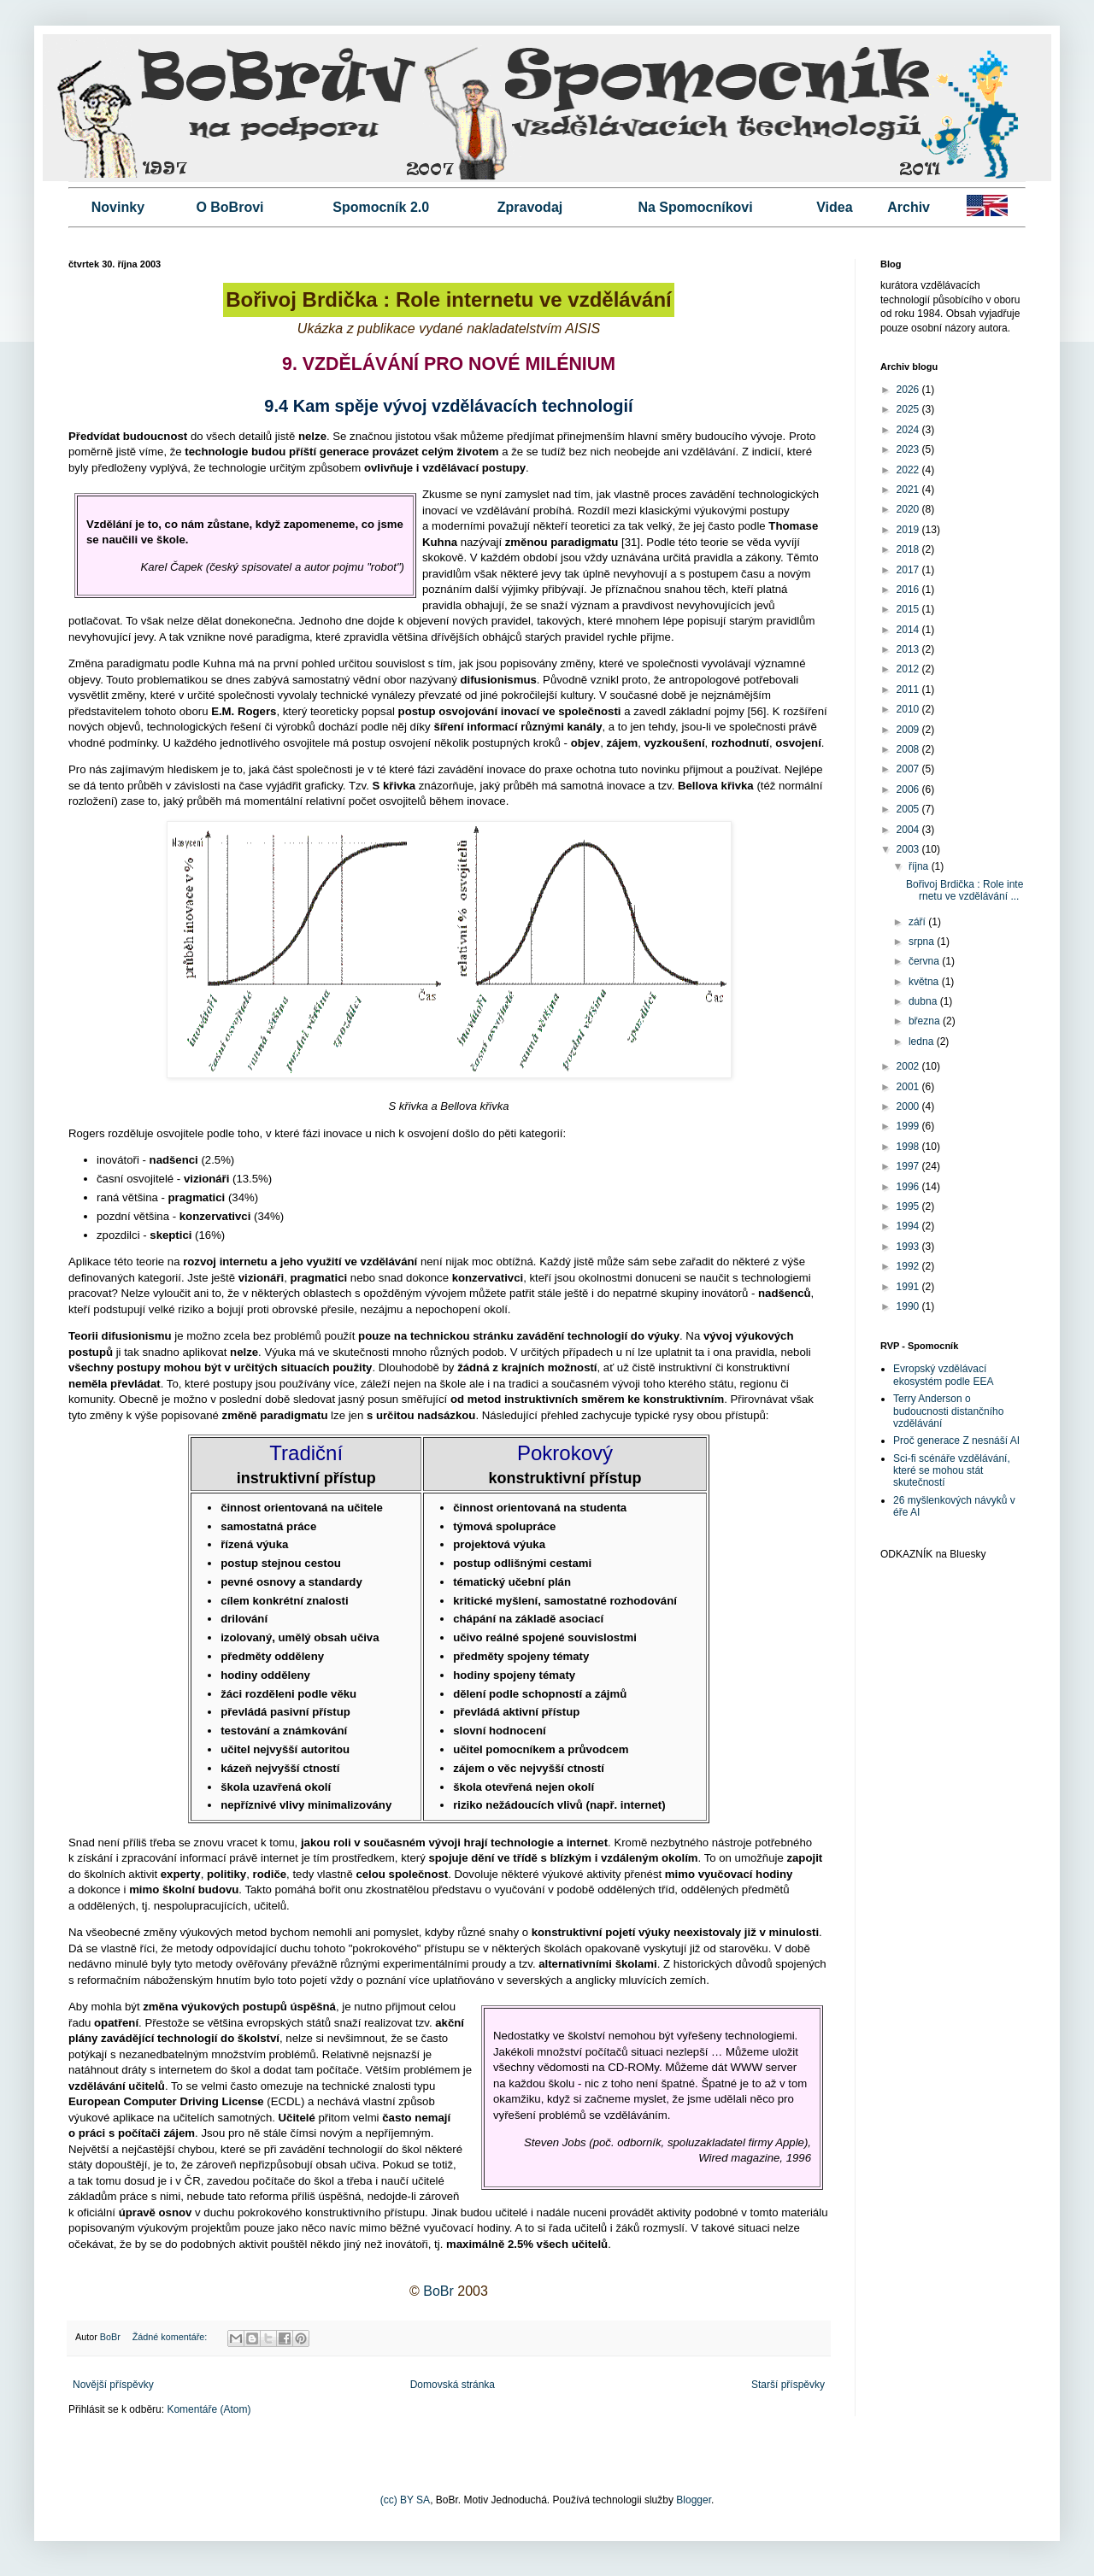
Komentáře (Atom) (208, 2409)
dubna (924, 1001)
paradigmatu (584, 542)
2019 (909, 530)
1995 (909, 1206)
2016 (909, 590)
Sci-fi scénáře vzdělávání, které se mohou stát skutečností (951, 1470)
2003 (909, 849)
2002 (909, 1066)
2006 (909, 789)
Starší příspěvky (788, 2385)
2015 (909, 609)
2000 (909, 1106)
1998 (909, 1147)
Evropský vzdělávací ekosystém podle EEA (943, 1375)
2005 (909, 809)
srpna (923, 942)
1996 (909, 1187)
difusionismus (498, 679)
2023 (909, 449)
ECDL (286, 2101)
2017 (909, 570)
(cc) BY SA (405, 2500)
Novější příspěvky (113, 2385)
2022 (909, 470)
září (918, 922)
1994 (909, 1226)
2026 (909, 390)
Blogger (693, 2500)
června (925, 961)
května (925, 982)
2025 (909, 409)
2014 (909, 630)
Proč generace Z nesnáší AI (956, 1440)
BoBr (438, 2291)
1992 (909, 1266)
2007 (909, 769)
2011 (909, 689)
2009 (909, 730)
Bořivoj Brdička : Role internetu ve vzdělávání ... (964, 890)
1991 (909, 1287)
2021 (909, 490)
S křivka (394, 785)
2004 (909, 830)
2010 (909, 709)
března (926, 1021)
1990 (909, 1306)
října (920, 866)
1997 (909, 1166)
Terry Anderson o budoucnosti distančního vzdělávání (948, 1411)
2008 (909, 749)
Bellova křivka (716, 785)
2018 (909, 549)
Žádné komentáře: (171, 2337)
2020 (909, 509)
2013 (909, 649)
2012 (909, 669)
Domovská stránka (452, 2385)
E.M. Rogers (243, 711)
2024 (909, 430)
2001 (909, 1087)
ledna (923, 1041)
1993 (909, 1247)
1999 (909, 1126)
